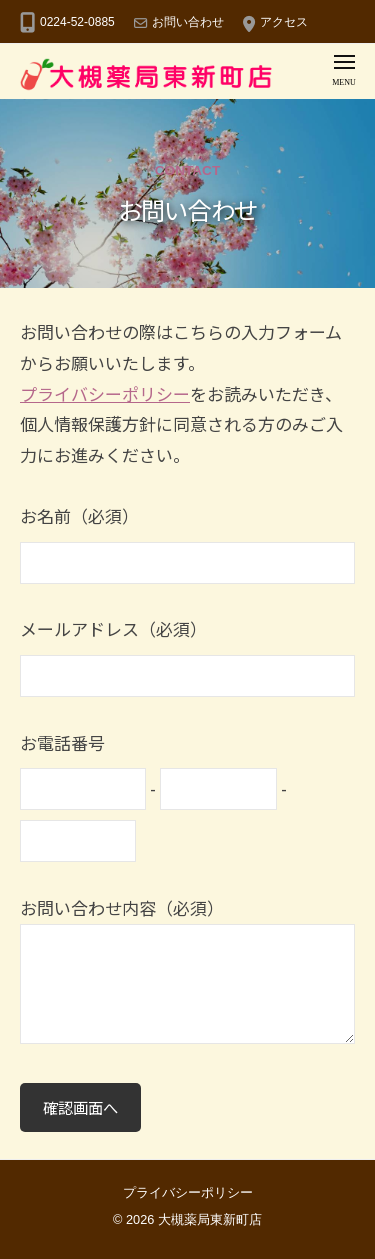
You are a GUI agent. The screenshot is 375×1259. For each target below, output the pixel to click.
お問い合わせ (188, 22)
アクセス (284, 22)
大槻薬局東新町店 (210, 1219)
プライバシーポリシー (105, 393)
